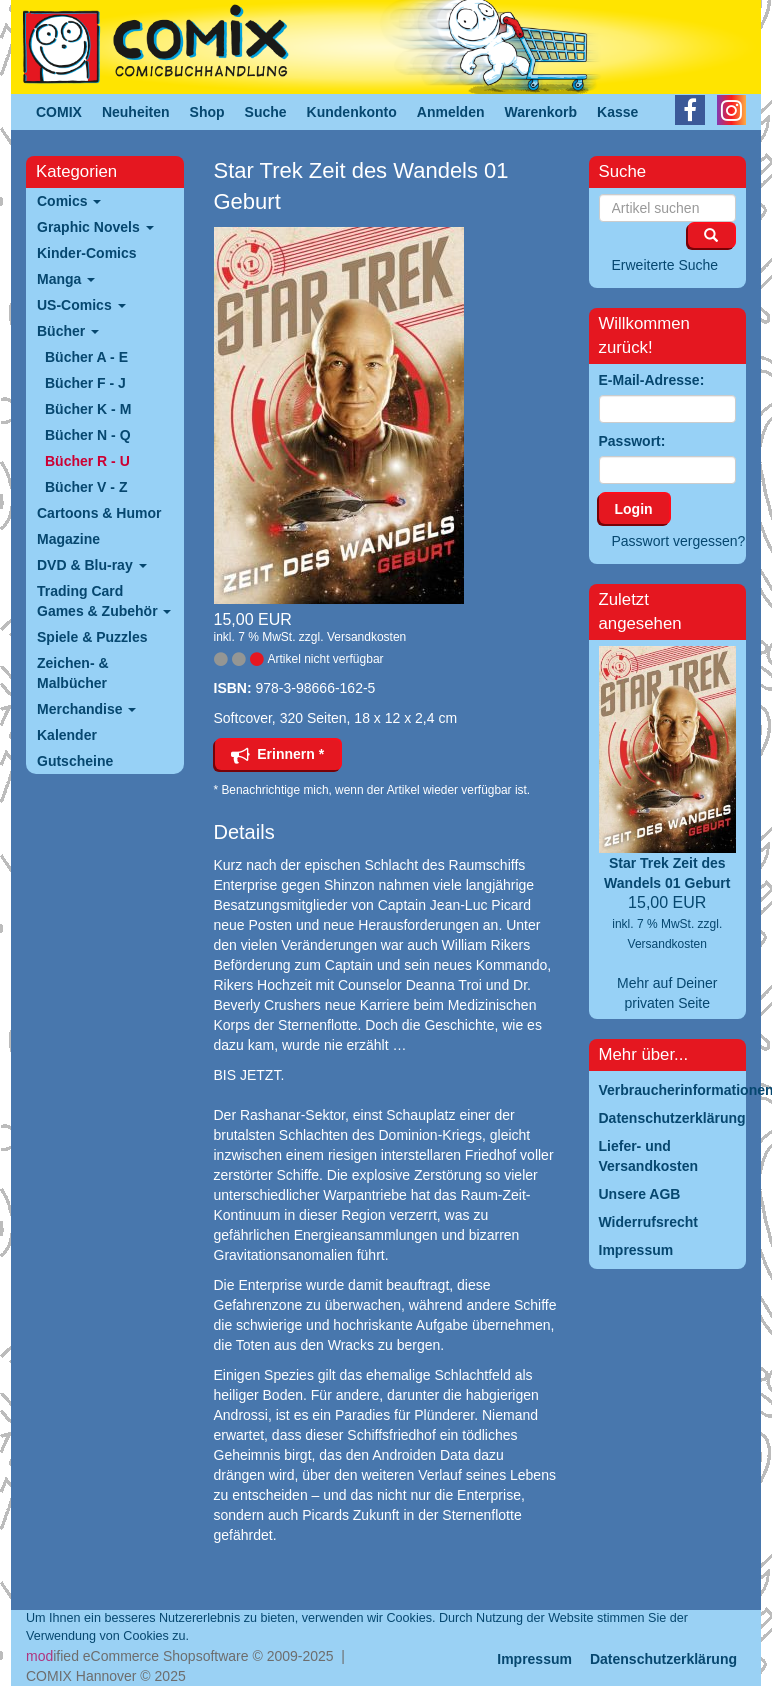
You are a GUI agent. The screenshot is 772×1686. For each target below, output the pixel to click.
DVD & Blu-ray (92, 565)
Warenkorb (541, 112)
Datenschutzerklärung (663, 1659)
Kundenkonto (352, 112)
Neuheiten (136, 112)
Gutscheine (75, 761)
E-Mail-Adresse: (652, 380)
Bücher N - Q (88, 435)
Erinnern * (278, 754)
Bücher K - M (88, 409)
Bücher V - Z (86, 487)
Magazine (68, 539)
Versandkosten (366, 637)
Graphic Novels (95, 227)
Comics (69, 201)
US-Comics (81, 305)
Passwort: (632, 441)
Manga (66, 279)
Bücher (68, 331)
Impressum (534, 1659)
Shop (207, 112)
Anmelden (451, 112)
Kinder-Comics (87, 253)
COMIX (59, 112)
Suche (266, 112)
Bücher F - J (85, 383)
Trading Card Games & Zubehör (104, 601)
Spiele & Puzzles (92, 637)
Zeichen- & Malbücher (73, 673)
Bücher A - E (86, 357)
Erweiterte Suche (665, 265)
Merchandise (86, 709)
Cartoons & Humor (99, 513)
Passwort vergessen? (679, 541)
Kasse (617, 112)
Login (634, 509)
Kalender (67, 735)
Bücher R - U (87, 461)
